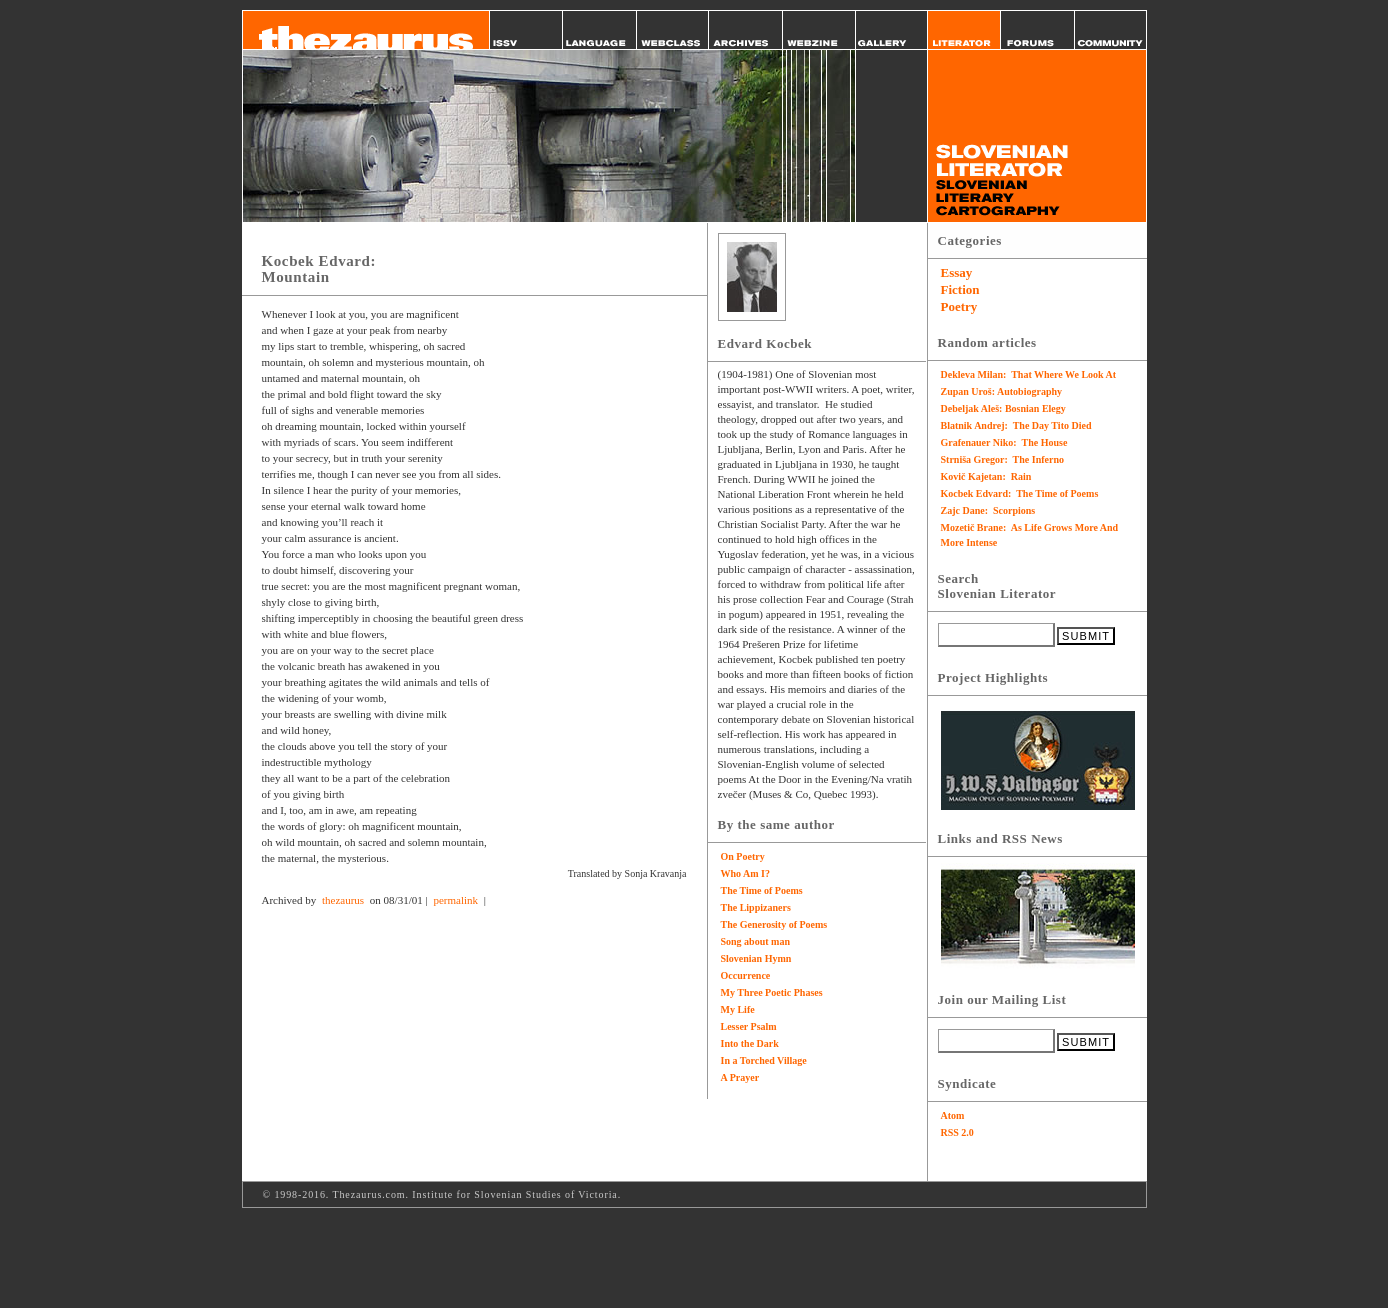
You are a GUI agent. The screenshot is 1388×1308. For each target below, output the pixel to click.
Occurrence (746, 975)
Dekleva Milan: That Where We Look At (1029, 374)
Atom (953, 1115)
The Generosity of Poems (774, 924)
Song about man (755, 941)
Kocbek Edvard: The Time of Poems (1020, 493)
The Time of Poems (762, 890)
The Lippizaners (756, 907)
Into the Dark (750, 1043)
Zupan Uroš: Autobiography (1002, 391)
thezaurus (343, 900)
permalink (455, 900)
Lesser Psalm (749, 1026)
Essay (957, 272)
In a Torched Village (764, 1060)
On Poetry (743, 856)
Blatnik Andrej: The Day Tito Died (1016, 425)
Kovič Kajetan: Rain (986, 476)
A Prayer (740, 1077)
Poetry (959, 306)
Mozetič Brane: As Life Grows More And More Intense (1030, 535)
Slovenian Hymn (756, 958)
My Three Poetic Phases (772, 992)
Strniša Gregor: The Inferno (1003, 459)
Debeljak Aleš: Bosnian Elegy (1003, 408)
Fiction (960, 289)
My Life (738, 1009)
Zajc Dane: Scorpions (988, 510)
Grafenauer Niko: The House (1004, 442)
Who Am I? (745, 873)
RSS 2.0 (957, 1132)
